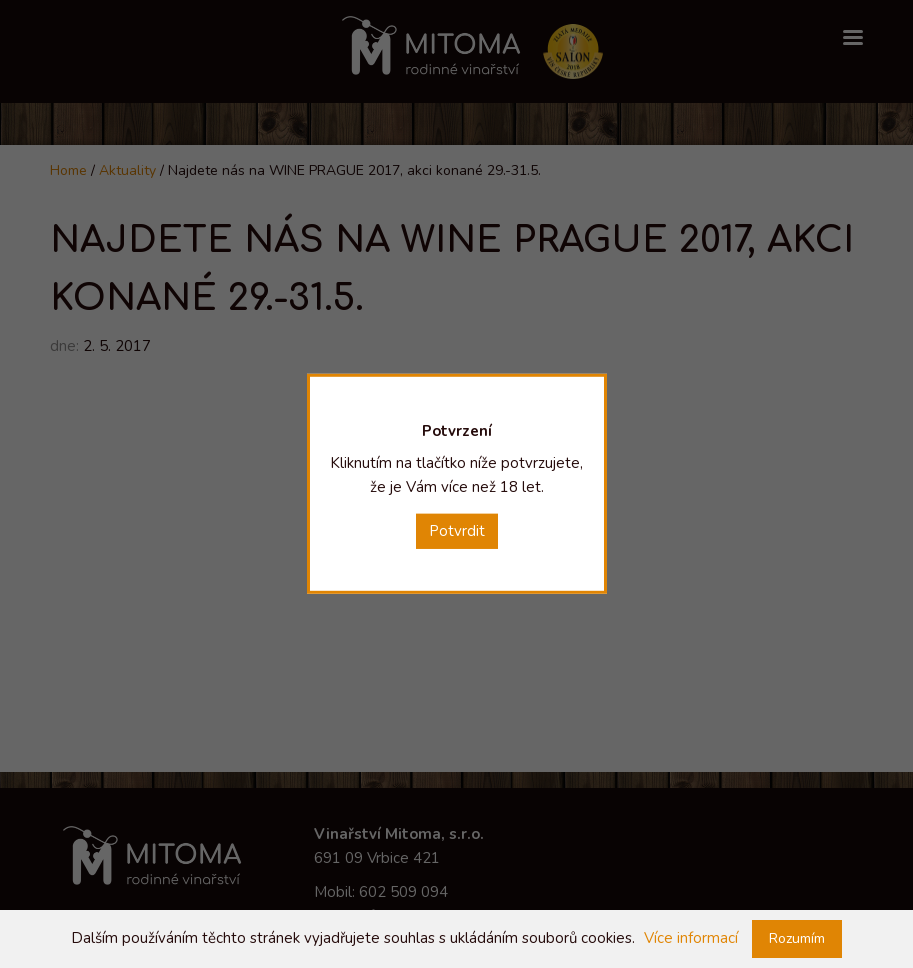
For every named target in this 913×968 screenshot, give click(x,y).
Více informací (691, 938)
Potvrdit (457, 531)
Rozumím (797, 938)
